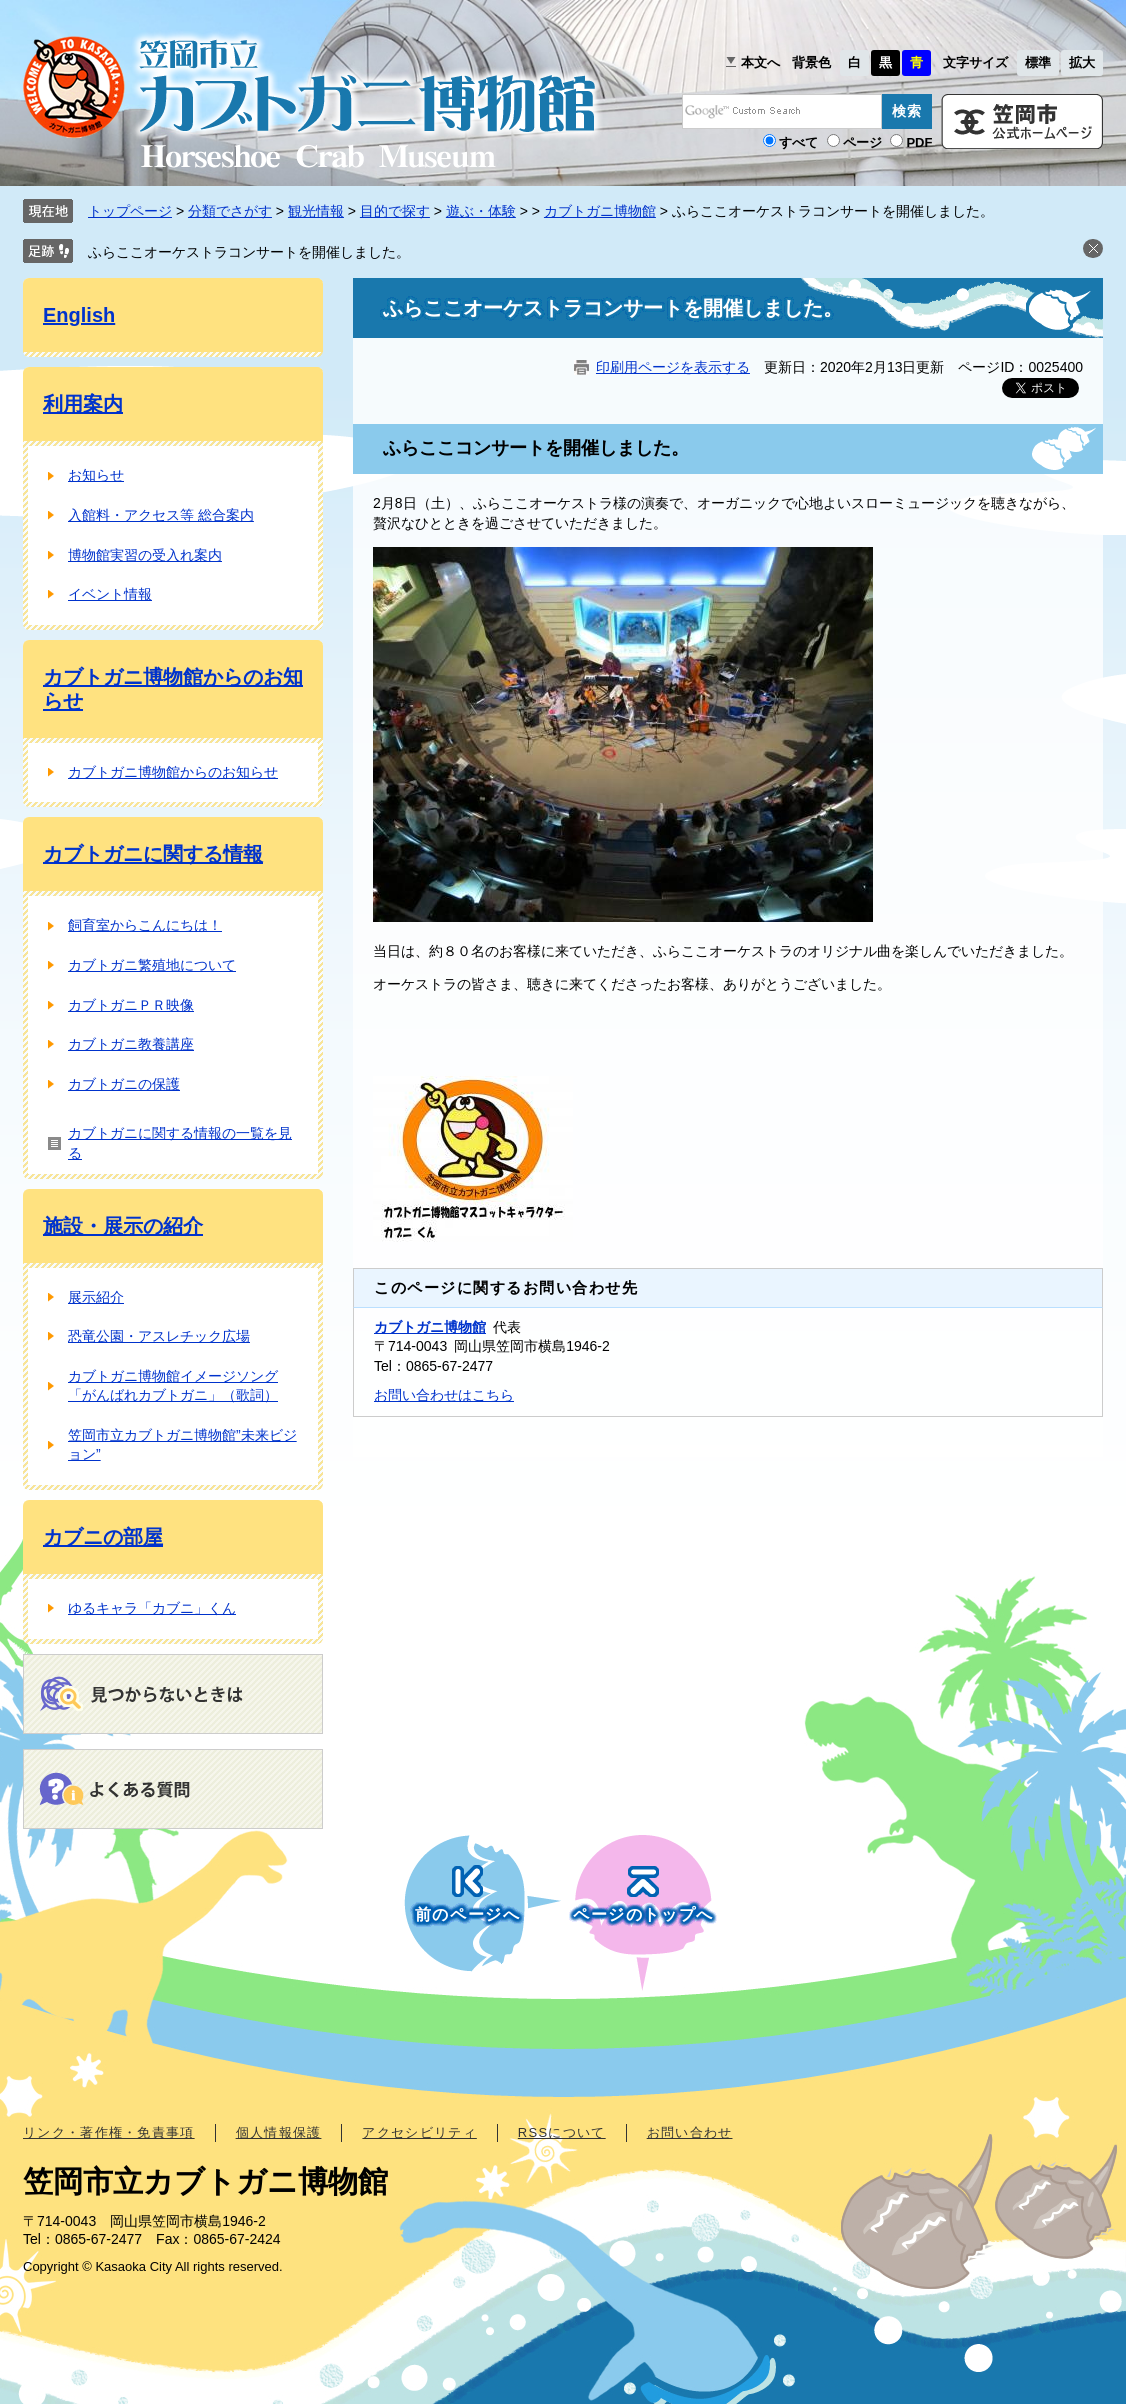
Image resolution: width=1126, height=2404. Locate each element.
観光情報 (316, 211)
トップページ (130, 211)
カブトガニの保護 (124, 1084)
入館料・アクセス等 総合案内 (161, 515)
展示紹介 (96, 1297)
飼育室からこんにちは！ (145, 925)
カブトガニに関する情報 (153, 854)
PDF (919, 142)
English (79, 315)
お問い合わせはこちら (444, 1395)
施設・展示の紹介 (123, 1226)
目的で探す (395, 211)
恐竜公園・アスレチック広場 (159, 1336)
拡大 (1082, 62)
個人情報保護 (279, 2132)
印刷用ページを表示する (673, 367)
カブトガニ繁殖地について (152, 965)
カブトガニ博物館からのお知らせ (173, 772)
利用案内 (83, 404)
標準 (1038, 62)
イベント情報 (110, 594)
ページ (862, 142)
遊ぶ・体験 (481, 211)
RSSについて (562, 2132)
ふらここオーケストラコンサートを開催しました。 (249, 252)
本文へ (760, 62)
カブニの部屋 (103, 1537)
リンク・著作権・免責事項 (109, 2132)
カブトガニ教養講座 (131, 1044)
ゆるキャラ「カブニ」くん (152, 1608)
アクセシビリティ (419, 2132)
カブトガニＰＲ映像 (131, 1005)
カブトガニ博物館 (600, 211)
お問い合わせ (690, 2132)
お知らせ (96, 475)
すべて (798, 142)
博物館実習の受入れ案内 (145, 555)
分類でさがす (230, 211)
